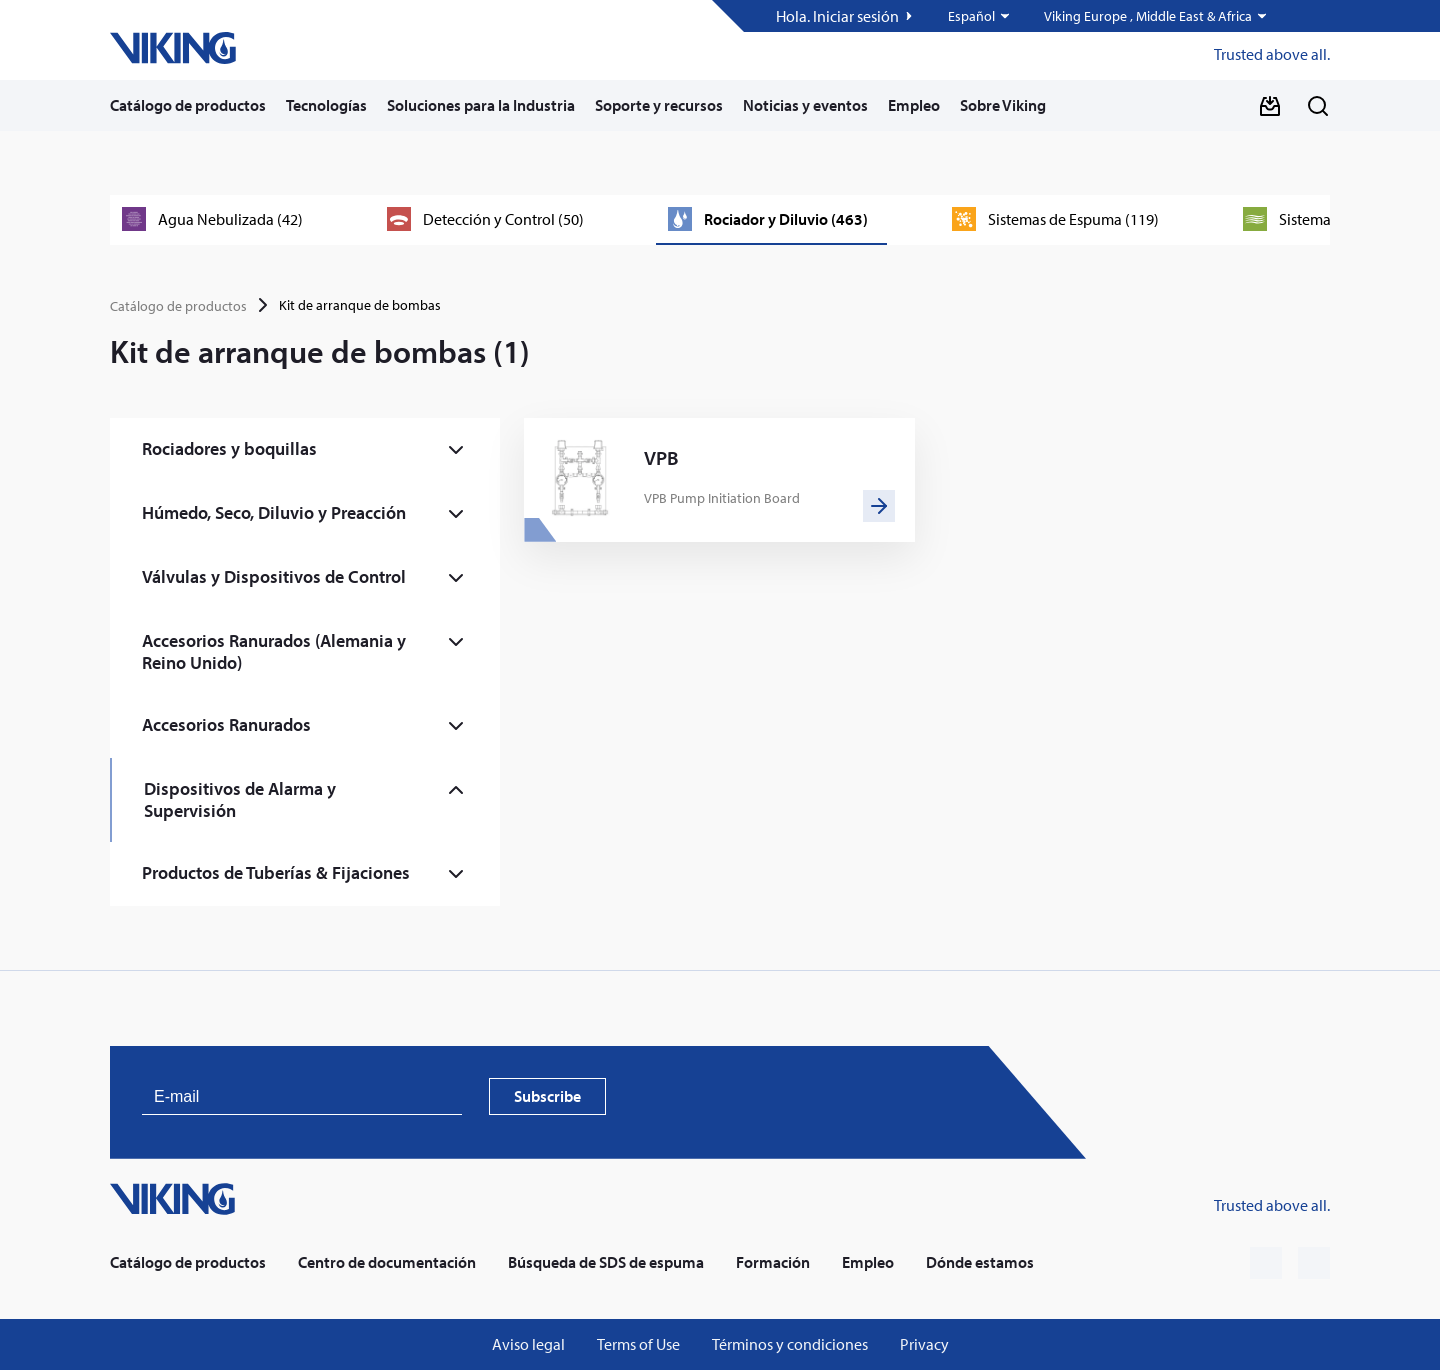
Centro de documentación (387, 1262)
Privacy (924, 1344)
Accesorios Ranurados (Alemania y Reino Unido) (274, 651)
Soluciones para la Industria (481, 105)
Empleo (914, 105)
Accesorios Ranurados (226, 724)
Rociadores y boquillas (229, 448)
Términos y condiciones (790, 1344)
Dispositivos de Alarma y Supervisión (240, 799)
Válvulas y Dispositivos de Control (274, 576)
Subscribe (547, 1096)
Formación (773, 1262)
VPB (661, 458)
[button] (980, 16)
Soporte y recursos (659, 105)
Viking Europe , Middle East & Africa (1148, 16)
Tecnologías (326, 105)
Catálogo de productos (188, 105)
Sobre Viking (1003, 105)
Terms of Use (638, 1344)
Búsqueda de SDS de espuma (606, 1262)
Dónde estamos (980, 1262)
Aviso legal (528, 1344)
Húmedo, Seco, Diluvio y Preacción (274, 512)
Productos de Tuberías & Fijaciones (276, 872)
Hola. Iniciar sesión (837, 16)
